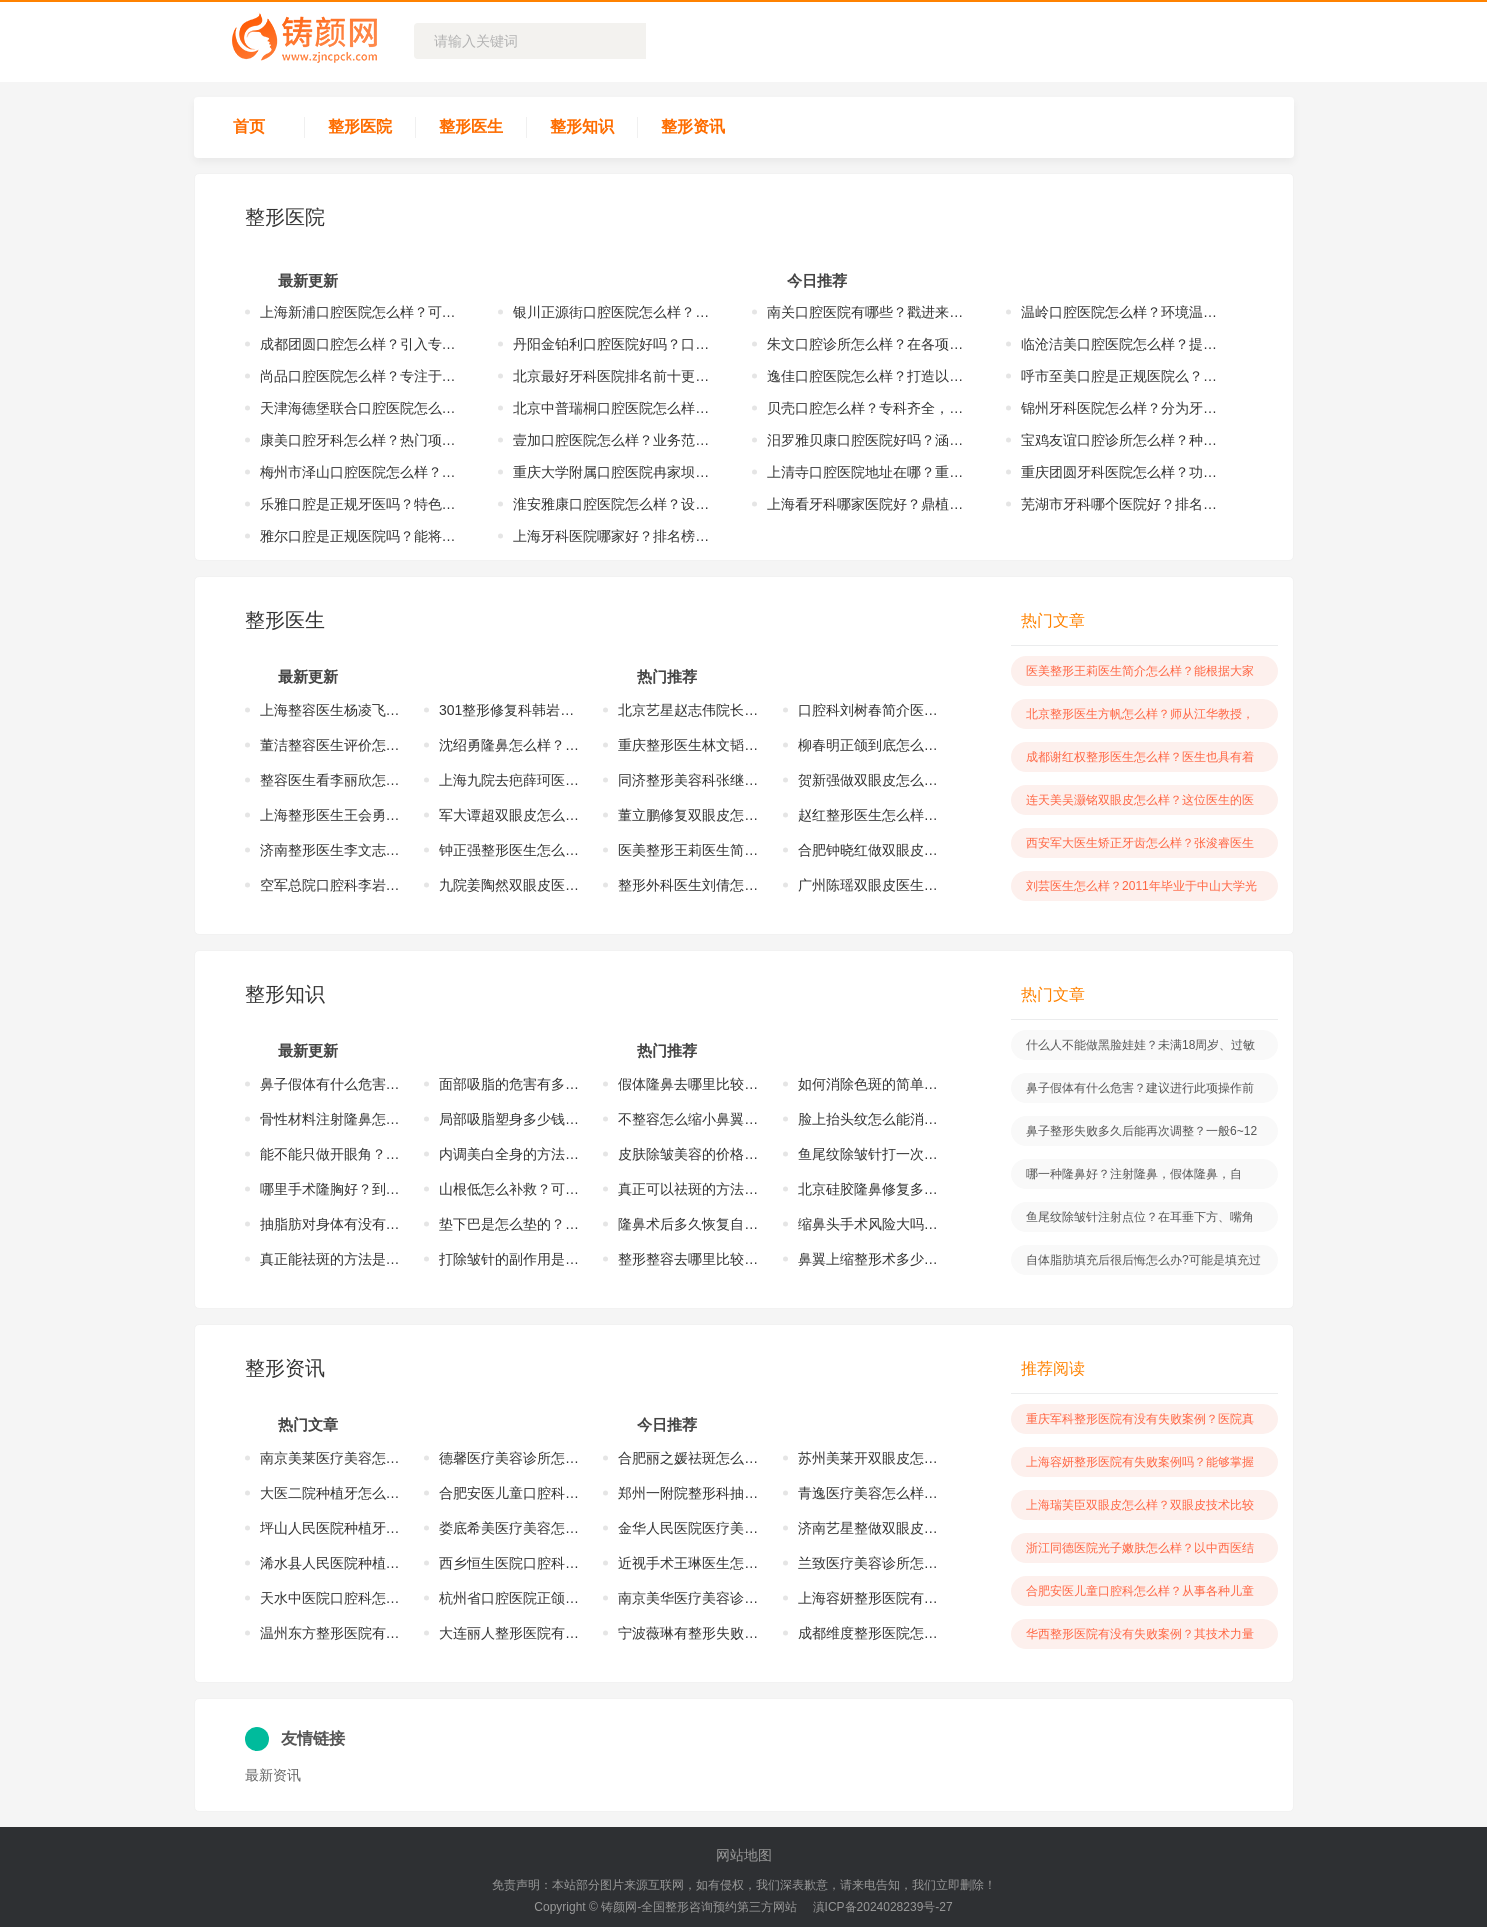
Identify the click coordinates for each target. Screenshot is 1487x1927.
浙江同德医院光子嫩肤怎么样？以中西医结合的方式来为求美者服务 (1140, 1552)
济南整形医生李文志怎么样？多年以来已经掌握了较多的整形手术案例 (331, 850)
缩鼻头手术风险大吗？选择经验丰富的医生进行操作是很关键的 (869, 1224)
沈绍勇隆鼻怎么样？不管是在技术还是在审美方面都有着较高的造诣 (510, 745)
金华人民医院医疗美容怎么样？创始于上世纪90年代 (689, 1528)
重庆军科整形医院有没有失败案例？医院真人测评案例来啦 (1140, 1423)
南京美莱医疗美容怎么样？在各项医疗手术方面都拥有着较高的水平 (331, 1458)
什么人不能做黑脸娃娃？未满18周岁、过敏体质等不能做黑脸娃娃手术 (1140, 1049)
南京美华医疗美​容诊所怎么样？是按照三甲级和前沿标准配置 (689, 1598)
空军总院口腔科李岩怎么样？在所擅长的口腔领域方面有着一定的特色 (331, 885)
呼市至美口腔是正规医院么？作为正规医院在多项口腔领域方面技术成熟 (1124, 376)
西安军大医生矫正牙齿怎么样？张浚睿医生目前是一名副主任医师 (1140, 847)
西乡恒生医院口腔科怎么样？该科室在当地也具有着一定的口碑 (510, 1563)
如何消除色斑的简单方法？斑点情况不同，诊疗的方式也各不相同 (869, 1084)
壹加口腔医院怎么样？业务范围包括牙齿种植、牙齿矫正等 (616, 440)
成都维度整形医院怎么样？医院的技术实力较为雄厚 (869, 1633)
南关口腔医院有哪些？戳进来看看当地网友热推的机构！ (870, 312)
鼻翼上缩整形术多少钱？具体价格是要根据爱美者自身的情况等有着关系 (869, 1259)
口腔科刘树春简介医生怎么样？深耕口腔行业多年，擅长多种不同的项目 (869, 710)
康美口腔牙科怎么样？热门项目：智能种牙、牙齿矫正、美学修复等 (363, 440)
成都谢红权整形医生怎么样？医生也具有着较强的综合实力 (1140, 761)
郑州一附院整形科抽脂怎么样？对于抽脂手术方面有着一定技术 (689, 1493)
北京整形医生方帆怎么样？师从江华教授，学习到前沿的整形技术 (1140, 718)
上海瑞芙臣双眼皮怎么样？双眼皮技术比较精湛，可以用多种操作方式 (1140, 1509)
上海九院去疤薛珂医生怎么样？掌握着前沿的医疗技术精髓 (510, 780)
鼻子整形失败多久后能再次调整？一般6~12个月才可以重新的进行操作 (1141, 1135)
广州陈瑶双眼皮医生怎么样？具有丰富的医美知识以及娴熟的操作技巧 (869, 885)
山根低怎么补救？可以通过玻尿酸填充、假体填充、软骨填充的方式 (510, 1189)
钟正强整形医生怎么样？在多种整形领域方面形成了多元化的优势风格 (510, 850)
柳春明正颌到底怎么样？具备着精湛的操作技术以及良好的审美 (869, 745)
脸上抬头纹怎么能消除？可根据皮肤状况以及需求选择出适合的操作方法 (869, 1119)
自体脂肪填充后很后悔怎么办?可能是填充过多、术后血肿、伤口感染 (1143, 1264)
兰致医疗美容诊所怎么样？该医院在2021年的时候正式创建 (869, 1563)
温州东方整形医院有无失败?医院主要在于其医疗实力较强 (331, 1633)
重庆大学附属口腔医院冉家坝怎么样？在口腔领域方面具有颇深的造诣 (616, 472)
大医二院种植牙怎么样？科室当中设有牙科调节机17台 (331, 1493)
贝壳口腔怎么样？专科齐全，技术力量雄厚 (870, 408)
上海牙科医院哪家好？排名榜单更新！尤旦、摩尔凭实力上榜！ (616, 536)
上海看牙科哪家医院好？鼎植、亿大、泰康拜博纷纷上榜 (870, 504)
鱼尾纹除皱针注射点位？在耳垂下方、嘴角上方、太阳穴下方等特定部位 (1140, 1221)
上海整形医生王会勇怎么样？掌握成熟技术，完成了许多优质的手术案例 (331, 815)
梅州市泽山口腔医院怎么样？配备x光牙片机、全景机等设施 (363, 472)
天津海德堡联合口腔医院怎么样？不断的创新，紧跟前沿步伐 (363, 408)
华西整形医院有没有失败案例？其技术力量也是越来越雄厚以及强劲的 (1140, 1638)
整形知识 (582, 126)
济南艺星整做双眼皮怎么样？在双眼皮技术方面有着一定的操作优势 (869, 1528)
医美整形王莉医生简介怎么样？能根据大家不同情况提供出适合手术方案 (689, 850)
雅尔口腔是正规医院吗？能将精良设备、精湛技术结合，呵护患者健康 (363, 536)
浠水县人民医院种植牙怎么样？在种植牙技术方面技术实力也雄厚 (331, 1563)
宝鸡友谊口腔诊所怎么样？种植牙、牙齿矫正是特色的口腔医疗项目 (1124, 440)
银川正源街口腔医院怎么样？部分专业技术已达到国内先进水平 (616, 312)
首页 (249, 126)
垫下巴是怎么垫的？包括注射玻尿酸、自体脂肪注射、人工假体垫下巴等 (510, 1224)
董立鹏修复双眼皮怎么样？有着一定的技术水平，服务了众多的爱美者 (689, 815)
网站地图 (744, 1855)
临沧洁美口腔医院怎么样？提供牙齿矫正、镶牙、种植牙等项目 (1124, 344)
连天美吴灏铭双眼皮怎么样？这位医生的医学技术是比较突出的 (1140, 804)
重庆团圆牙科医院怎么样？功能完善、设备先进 (1124, 472)
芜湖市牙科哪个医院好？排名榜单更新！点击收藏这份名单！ (1124, 504)
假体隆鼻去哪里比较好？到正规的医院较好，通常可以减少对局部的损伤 (689, 1084)
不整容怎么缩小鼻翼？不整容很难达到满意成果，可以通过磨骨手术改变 (689, 1119)
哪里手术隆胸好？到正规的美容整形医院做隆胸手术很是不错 (331, 1189)
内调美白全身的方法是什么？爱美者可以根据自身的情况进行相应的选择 (510, 1154)
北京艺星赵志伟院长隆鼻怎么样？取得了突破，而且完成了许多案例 (689, 710)
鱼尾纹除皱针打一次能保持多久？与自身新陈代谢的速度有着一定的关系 (869, 1154)
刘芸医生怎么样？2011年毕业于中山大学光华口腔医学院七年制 (1141, 890)
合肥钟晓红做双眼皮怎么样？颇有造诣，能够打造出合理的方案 (869, 850)
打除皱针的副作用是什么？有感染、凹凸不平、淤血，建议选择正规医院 (510, 1259)
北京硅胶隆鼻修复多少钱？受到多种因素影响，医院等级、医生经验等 (869, 1189)
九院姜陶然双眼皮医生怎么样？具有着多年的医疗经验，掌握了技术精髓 (510, 885)
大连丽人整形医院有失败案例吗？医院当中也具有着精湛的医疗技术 (510, 1633)
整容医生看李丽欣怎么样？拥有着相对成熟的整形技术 (331, 780)
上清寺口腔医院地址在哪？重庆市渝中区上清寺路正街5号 (870, 472)
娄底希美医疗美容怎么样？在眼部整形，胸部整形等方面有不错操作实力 (510, 1528)
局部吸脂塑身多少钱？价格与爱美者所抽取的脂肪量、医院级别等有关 (510, 1119)
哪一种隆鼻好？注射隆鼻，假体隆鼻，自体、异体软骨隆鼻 (1134, 1178)
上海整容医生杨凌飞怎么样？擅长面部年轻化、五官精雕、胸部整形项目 (331, 710)
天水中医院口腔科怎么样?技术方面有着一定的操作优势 (331, 1598)
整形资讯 (693, 126)
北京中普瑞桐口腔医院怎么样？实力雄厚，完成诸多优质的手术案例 (616, 408)
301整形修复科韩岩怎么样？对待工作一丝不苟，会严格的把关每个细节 (510, 710)
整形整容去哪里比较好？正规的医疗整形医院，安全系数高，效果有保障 (689, 1259)
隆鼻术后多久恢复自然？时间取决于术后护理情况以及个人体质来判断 (689, 1224)
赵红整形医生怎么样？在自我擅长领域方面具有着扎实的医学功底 (869, 815)
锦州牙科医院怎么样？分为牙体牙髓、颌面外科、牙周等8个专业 (1124, 408)
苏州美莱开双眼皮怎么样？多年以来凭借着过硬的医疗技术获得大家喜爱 (869, 1458)
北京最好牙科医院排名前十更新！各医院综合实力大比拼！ (616, 376)
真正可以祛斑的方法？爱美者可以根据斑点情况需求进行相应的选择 (689, 1189)
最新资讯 (273, 1775)
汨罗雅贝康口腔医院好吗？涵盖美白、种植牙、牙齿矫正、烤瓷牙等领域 (870, 440)
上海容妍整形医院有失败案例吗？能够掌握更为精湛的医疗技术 (869, 1598)
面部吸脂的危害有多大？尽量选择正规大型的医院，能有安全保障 (510, 1084)
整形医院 (360, 126)
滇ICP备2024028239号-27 (883, 1907)
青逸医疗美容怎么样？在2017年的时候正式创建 (869, 1493)
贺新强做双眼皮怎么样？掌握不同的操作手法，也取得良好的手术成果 (869, 780)
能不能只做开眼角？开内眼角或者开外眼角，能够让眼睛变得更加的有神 (331, 1154)
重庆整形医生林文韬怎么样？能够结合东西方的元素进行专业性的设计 (689, 745)
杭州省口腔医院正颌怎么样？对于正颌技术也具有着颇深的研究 (510, 1598)
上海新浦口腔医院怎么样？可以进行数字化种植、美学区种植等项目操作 (363, 312)
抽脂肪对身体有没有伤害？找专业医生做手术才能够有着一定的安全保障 (331, 1224)
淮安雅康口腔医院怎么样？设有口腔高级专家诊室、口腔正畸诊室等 (616, 504)
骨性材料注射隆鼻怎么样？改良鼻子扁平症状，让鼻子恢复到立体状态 (331, 1119)
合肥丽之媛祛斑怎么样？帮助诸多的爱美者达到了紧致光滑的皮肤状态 (689, 1458)
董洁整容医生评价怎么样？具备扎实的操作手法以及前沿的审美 (331, 745)
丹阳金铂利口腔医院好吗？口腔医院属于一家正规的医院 (616, 344)
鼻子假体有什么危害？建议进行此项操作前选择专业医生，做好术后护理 (331, 1084)
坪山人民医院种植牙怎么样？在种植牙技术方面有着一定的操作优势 (331, 1528)
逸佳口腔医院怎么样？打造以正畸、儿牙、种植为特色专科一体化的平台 (870, 376)
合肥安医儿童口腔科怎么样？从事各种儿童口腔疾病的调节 (510, 1493)
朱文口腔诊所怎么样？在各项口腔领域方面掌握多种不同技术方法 (870, 344)
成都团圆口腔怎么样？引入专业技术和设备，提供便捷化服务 (363, 344)
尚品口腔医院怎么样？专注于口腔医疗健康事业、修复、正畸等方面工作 (363, 376)
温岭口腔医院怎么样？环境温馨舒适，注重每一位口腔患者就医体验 (1124, 312)
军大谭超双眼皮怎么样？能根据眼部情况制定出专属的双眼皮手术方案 (510, 815)
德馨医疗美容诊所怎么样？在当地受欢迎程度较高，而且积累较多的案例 (510, 1458)
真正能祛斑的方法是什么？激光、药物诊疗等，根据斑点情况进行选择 (331, 1259)
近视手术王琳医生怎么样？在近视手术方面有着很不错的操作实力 (689, 1563)
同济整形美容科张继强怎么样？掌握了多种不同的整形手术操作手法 (689, 780)
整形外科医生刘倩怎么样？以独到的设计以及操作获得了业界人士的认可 (689, 885)
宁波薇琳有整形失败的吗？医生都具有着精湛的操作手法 (689, 1633)
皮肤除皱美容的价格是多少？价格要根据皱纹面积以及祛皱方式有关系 (689, 1154)
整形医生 (471, 126)
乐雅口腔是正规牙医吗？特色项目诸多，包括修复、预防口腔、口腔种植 (363, 504)
